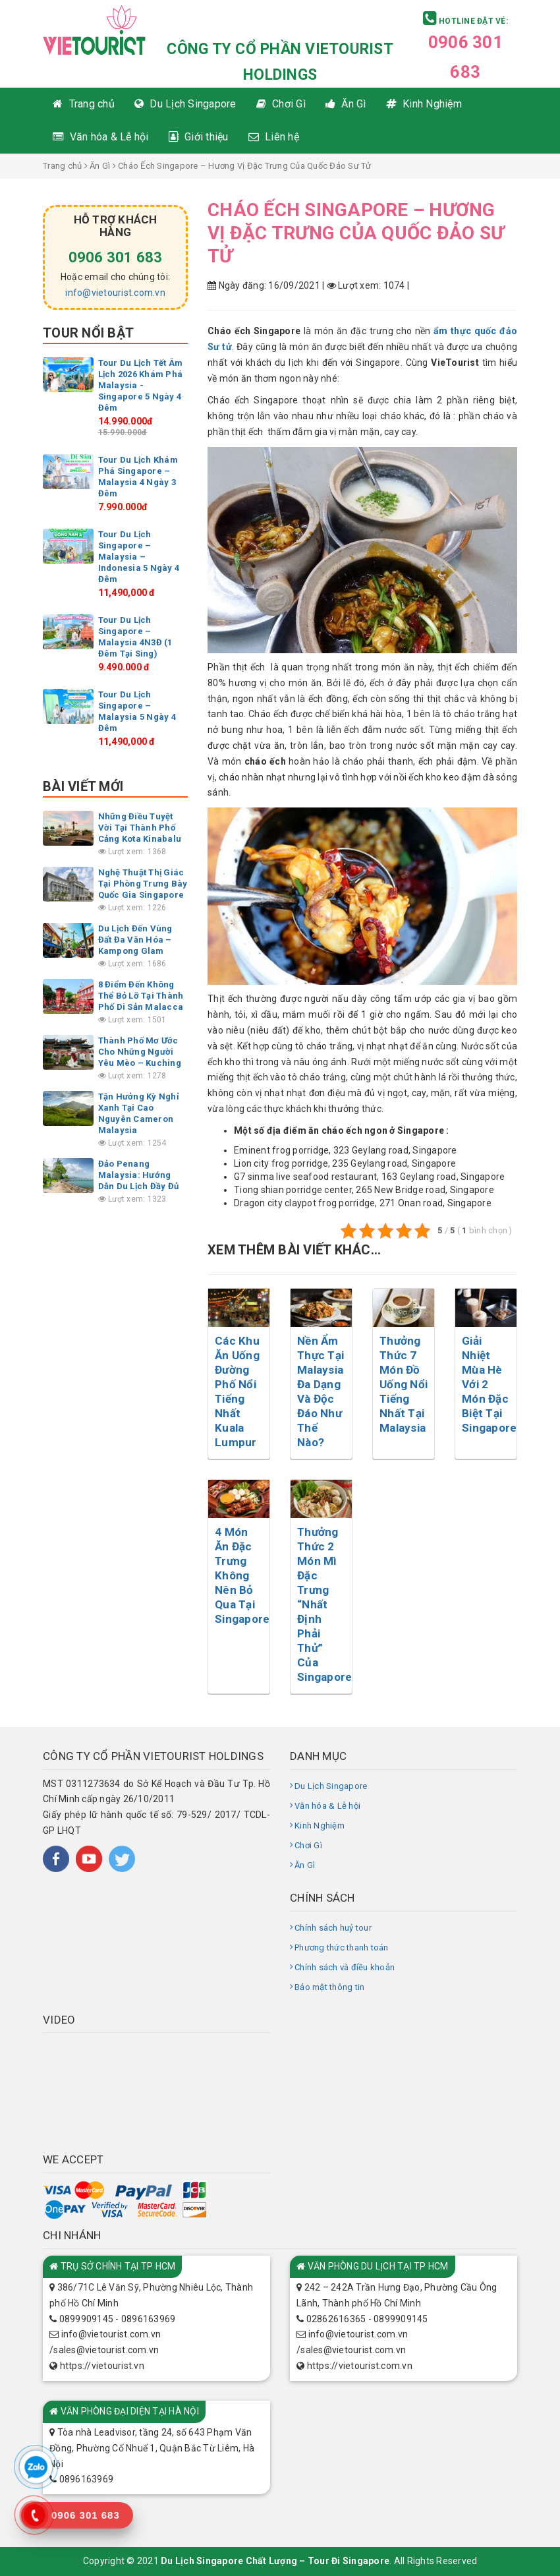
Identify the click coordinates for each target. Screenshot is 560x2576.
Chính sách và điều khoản (344, 1967)
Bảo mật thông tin (329, 1987)
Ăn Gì (100, 166)
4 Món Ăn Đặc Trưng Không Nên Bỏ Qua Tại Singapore (242, 1575)
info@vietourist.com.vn (115, 292)
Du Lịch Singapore (330, 1786)
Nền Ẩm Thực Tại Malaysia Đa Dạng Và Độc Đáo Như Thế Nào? (320, 1391)
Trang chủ (62, 166)
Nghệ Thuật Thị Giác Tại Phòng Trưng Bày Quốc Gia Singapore (143, 883)
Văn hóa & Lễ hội (327, 1806)
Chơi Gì (308, 1845)
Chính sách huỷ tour (333, 1928)
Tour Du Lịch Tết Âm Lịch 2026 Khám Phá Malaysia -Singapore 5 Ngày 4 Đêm (140, 385)
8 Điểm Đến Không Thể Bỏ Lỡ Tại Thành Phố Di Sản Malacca (141, 996)
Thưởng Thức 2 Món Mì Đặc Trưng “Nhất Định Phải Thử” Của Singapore (324, 1604)
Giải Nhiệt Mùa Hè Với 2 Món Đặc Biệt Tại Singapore (489, 1384)
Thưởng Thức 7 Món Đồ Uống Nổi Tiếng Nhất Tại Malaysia (403, 1384)
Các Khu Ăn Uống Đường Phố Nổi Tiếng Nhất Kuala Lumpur (237, 1391)
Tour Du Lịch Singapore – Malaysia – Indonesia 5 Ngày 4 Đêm (139, 556)
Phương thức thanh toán (341, 1947)
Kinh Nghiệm (319, 1825)
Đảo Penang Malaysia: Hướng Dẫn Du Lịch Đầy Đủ (138, 1175)
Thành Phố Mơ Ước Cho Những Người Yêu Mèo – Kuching (139, 1052)
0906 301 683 (116, 257)
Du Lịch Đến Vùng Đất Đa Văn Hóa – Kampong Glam (135, 939)
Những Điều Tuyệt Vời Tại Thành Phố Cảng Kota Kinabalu (140, 827)
